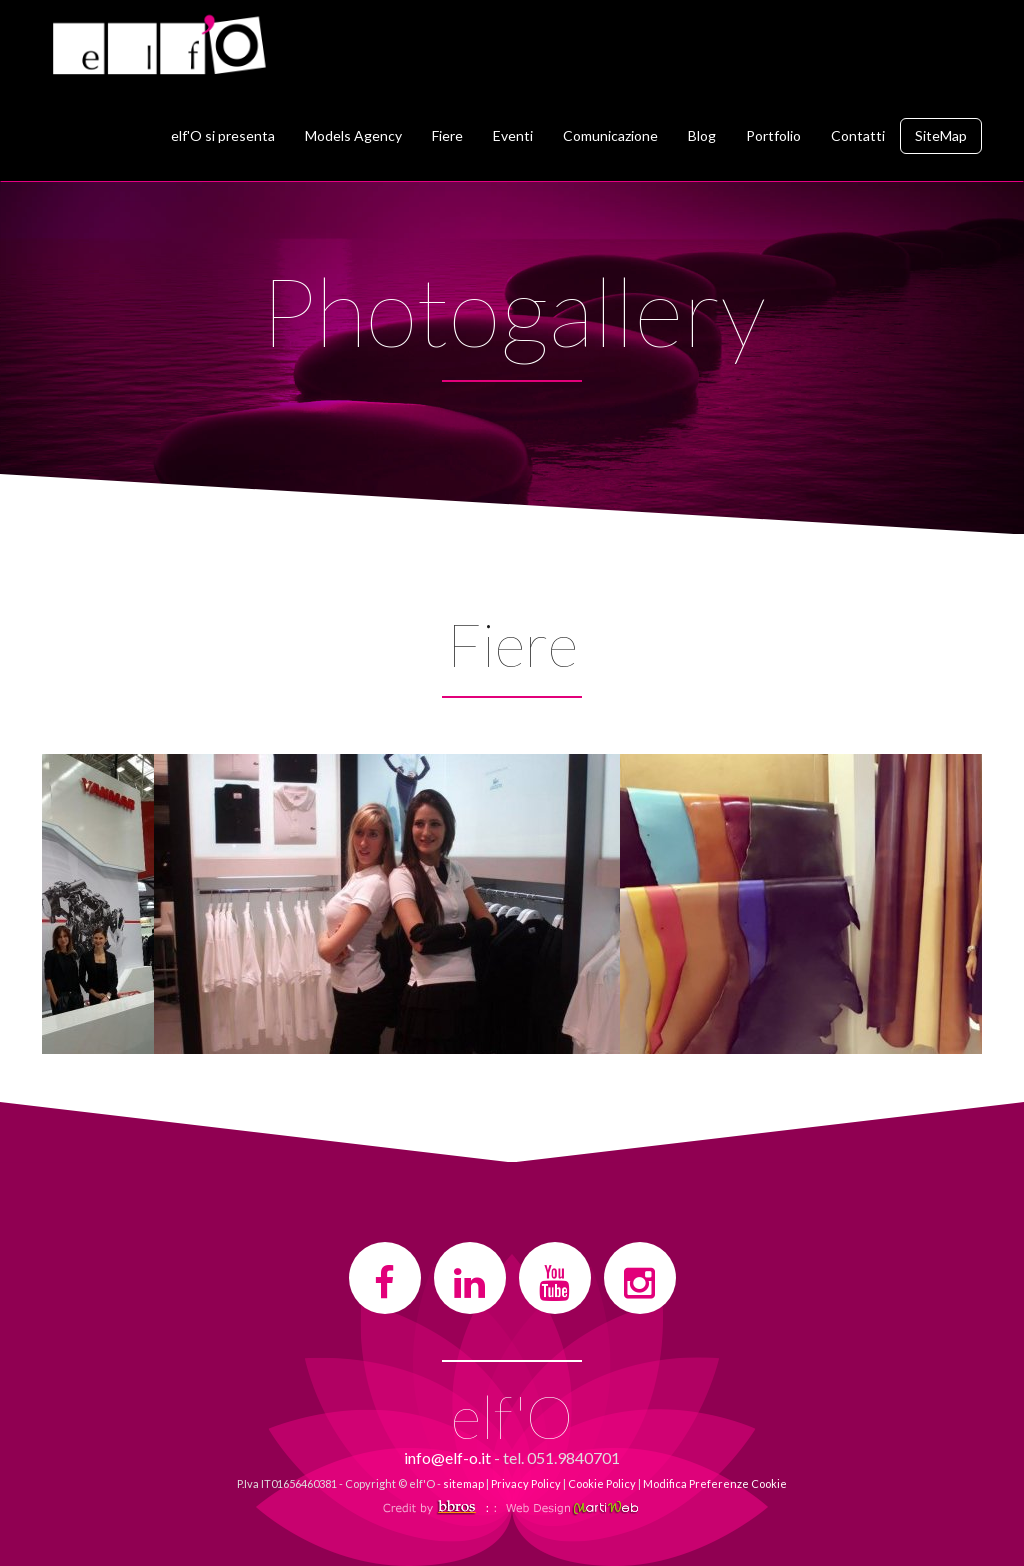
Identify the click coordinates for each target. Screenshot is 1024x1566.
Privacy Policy (526, 1483)
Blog (702, 135)
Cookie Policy (602, 1483)
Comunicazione (610, 135)
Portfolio (773, 135)
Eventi (513, 135)
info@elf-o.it (447, 1457)
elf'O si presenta (223, 135)
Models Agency (353, 135)
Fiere (447, 135)
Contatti (858, 135)
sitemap (463, 1483)
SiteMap (941, 135)
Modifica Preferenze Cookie (715, 1483)
